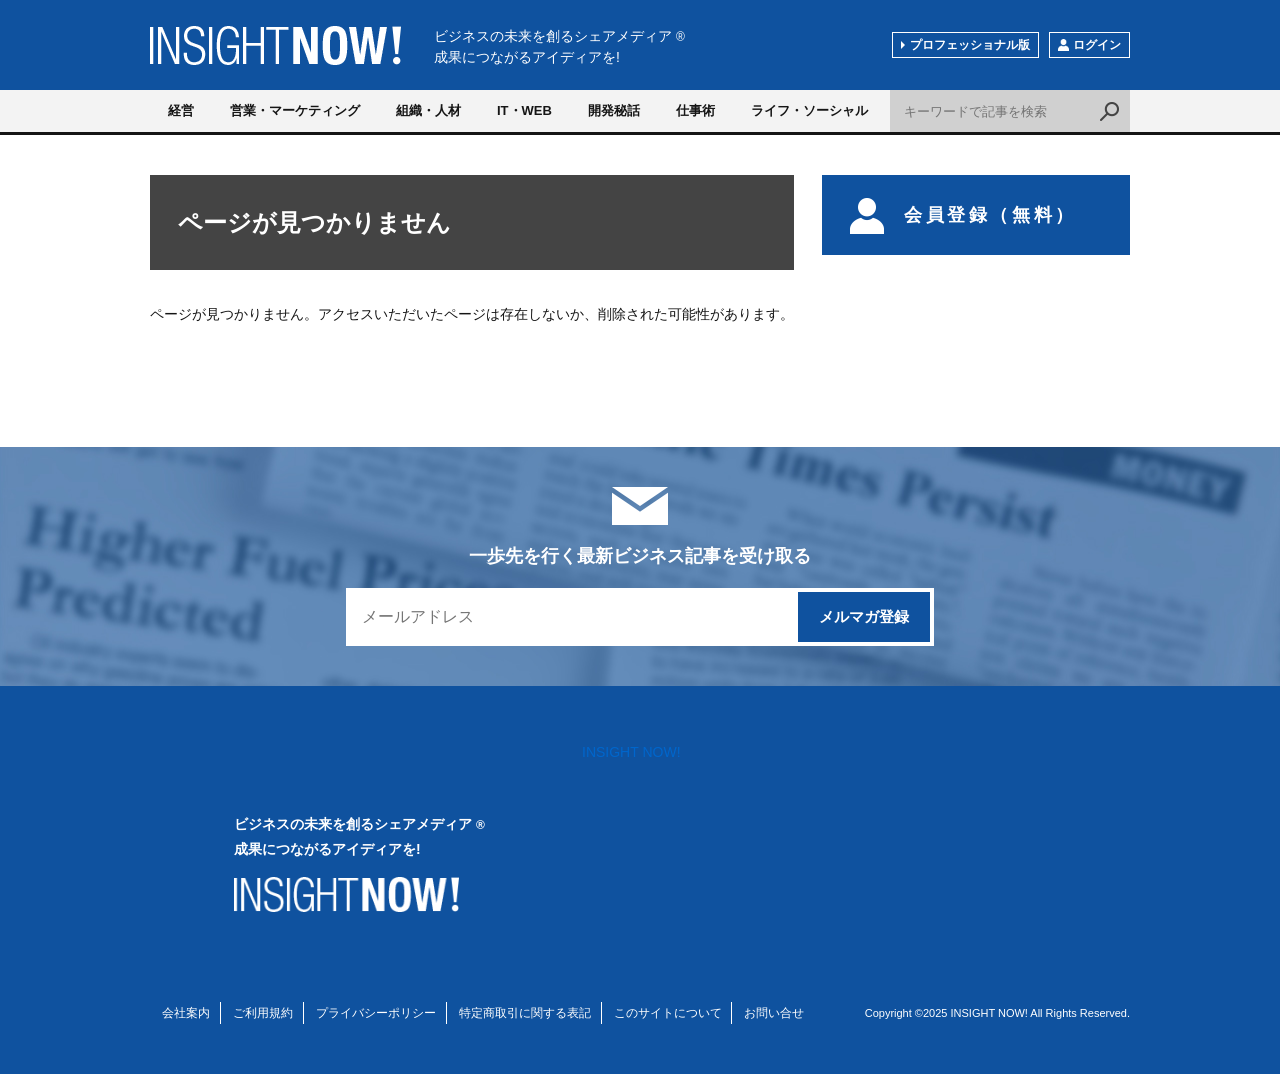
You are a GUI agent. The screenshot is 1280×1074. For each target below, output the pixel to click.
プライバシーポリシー (376, 1013)
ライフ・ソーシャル (809, 110)
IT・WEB (524, 110)
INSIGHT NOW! (275, 45)
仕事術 (695, 110)
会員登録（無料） (963, 215)
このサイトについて (668, 1013)
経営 (181, 110)
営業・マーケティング (295, 110)
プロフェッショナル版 (970, 45)
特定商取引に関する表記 (525, 1013)
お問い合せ (774, 1013)
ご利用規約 (263, 1013)
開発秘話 (614, 110)
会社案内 (186, 1013)
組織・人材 (428, 110)
